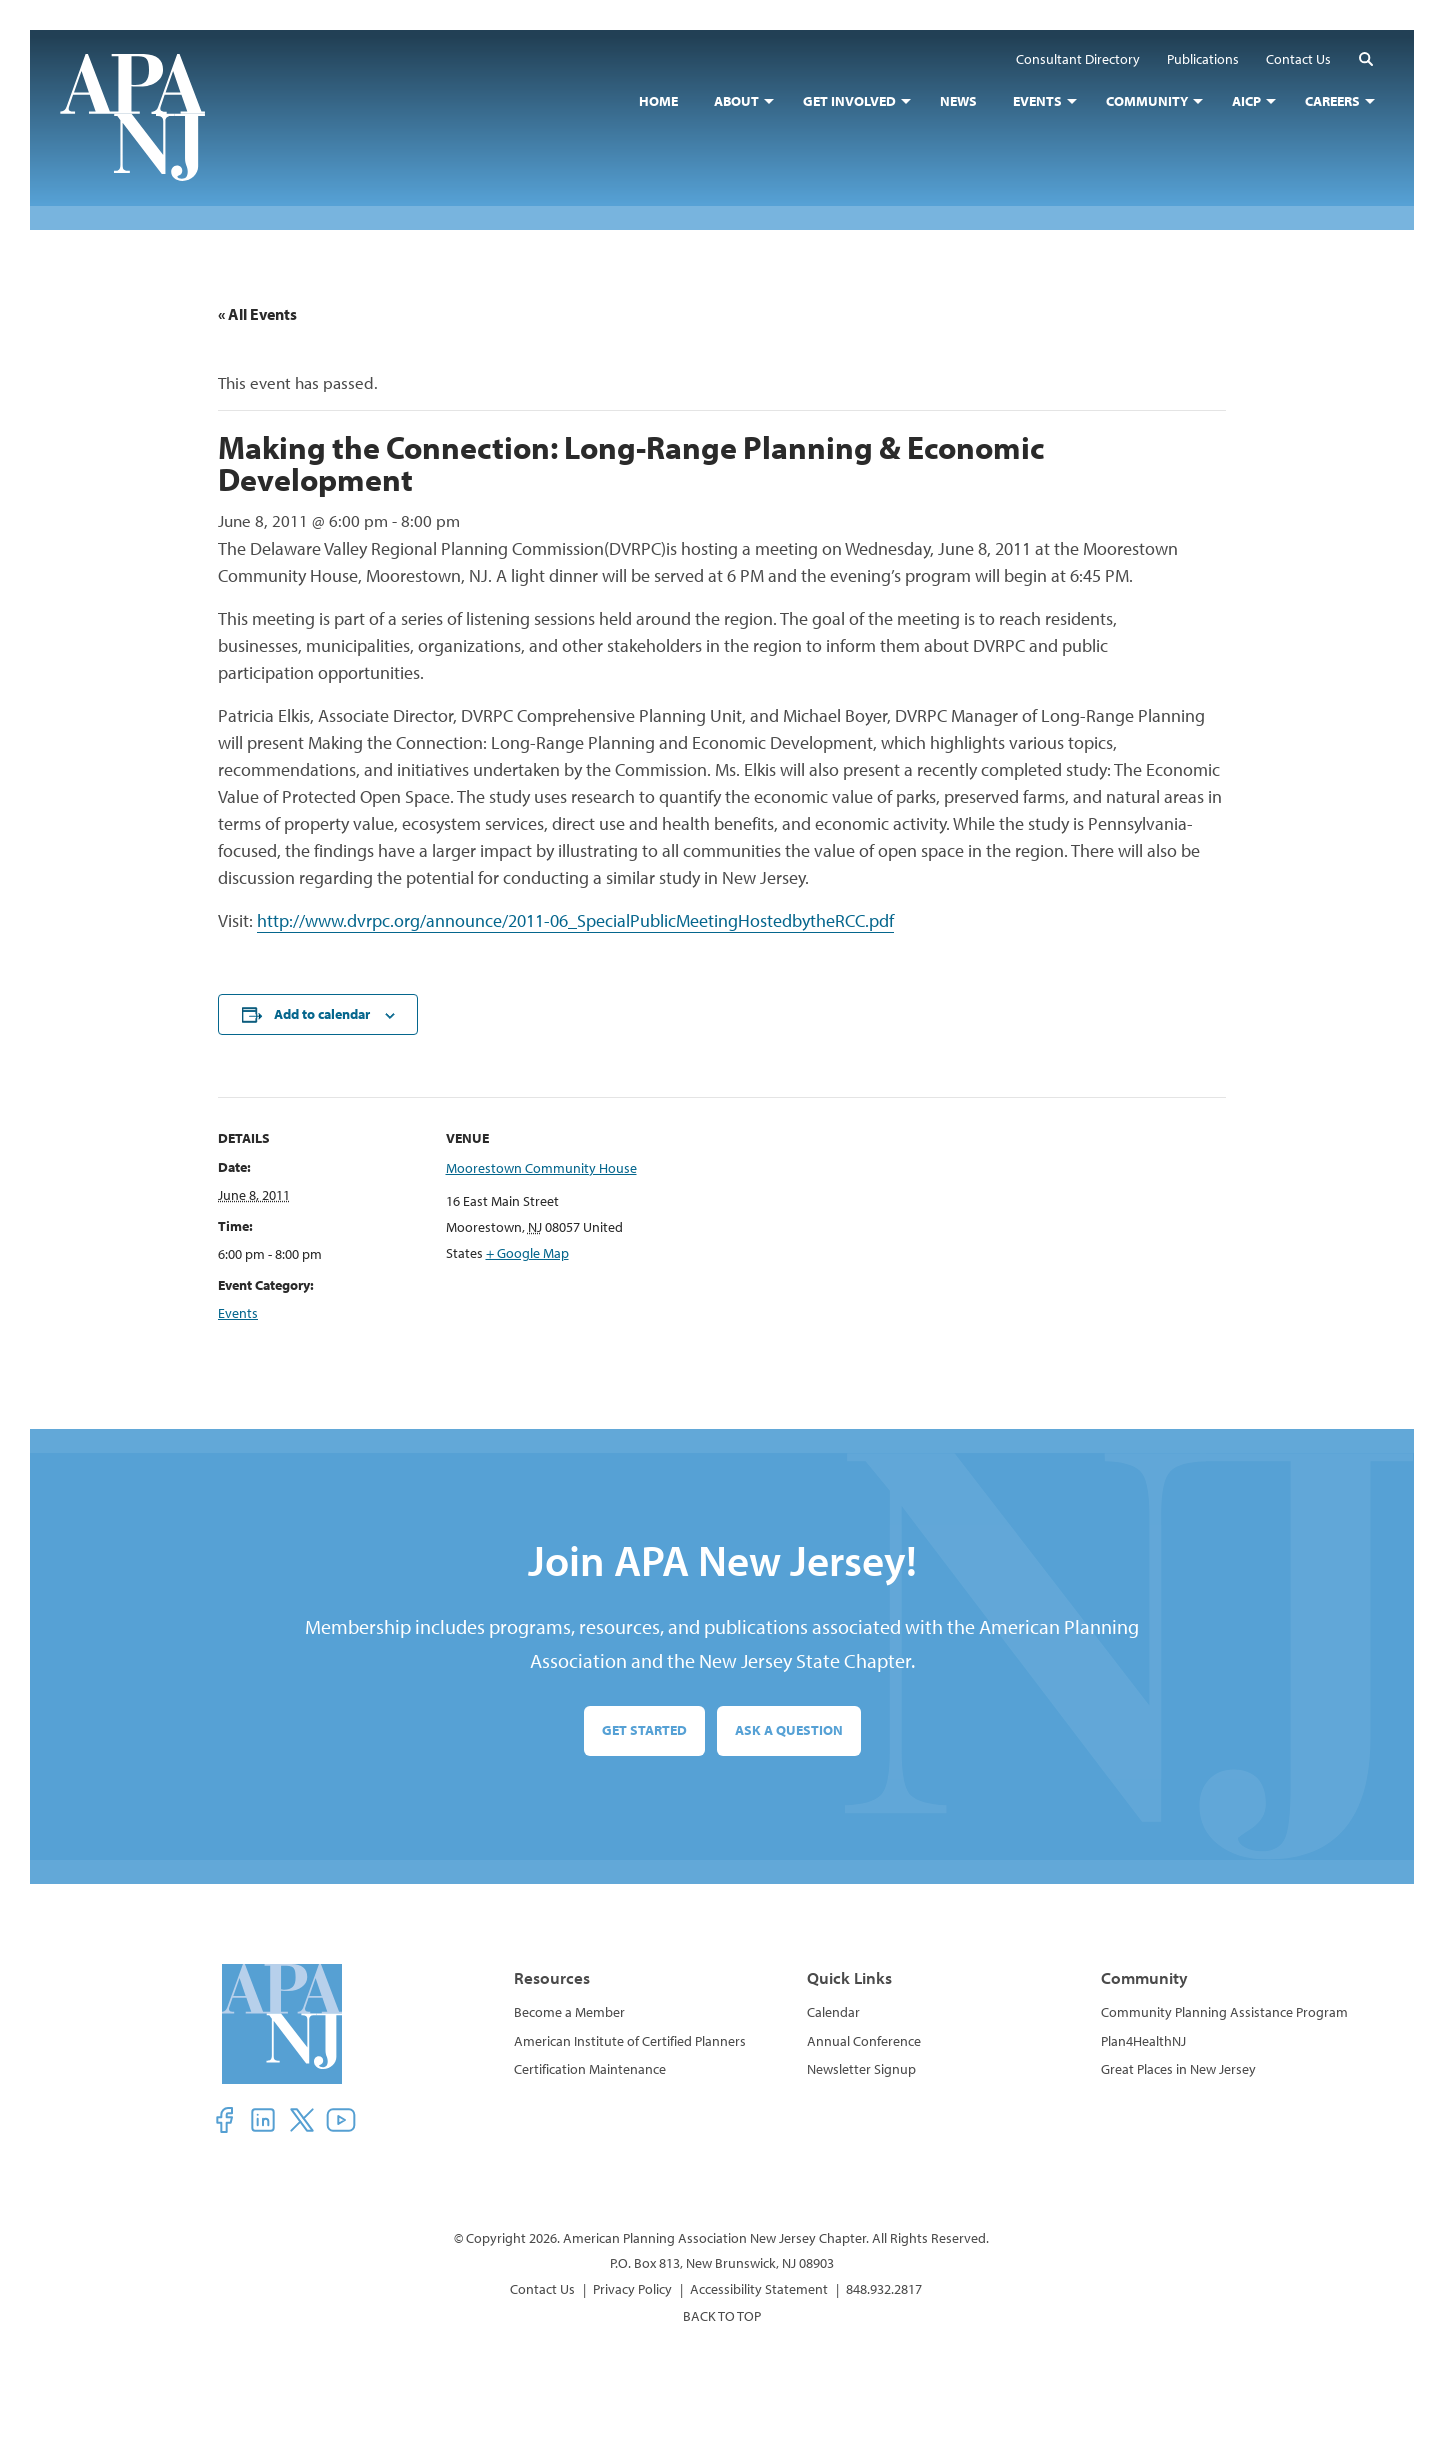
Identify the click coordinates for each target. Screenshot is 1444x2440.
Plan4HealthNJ (1143, 2041)
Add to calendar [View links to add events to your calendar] (322, 1014)
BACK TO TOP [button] (722, 2316)
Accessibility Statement (759, 2289)
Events (238, 1313)
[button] (1366, 58)
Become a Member (569, 2012)
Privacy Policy (632, 2289)
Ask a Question (789, 1730)
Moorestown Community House (541, 1168)
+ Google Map (527, 1253)
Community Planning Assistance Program (1224, 2012)
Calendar (833, 2012)
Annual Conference (864, 2041)
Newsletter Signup (861, 2069)
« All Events (257, 314)
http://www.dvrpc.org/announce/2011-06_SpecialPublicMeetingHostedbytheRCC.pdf (575, 920)
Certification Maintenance (590, 2069)
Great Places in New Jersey (1178, 2069)
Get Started (644, 1730)
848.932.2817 (884, 2289)
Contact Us (542, 2289)
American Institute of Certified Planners (630, 2041)
